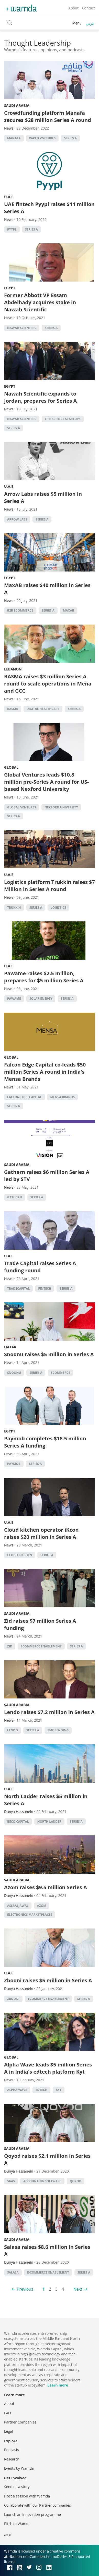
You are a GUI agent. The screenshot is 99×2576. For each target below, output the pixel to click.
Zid (9, 1646)
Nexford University (61, 807)
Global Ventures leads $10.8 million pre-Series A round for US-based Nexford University (46, 781)
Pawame (14, 998)
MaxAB (68, 610)
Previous (25, 2289)
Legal (8, 2431)
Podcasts (11, 2449)
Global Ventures (21, 807)
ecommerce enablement (41, 1646)
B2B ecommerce (20, 610)
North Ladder (49, 1821)
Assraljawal (17, 1906)
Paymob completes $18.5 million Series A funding (45, 1442)
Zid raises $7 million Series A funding (40, 1624)
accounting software (42, 2181)
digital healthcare (43, 709)
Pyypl (12, 229)
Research (11, 2459)
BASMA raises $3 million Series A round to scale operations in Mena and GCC (47, 683)
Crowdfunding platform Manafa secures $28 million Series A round (47, 116)
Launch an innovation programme (32, 2514)
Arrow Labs (17, 519)
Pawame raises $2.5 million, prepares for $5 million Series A (43, 977)
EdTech (41, 2090)
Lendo (12, 1730)
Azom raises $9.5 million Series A (45, 1887)
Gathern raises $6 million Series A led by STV (46, 1176)
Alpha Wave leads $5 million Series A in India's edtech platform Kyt (48, 2068)
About (73, 8)
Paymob (13, 1464)
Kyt (58, 2090)
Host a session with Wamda (27, 2496)
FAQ (7, 2412)
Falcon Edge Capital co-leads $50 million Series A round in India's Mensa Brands (45, 1071)
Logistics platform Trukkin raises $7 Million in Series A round (49, 886)
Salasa (13, 2272)
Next (77, 2289)
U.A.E (8, 196)
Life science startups (62, 419)
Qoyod (75, 2181)
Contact (88, 8)
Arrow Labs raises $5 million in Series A (43, 497)
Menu (77, 23)
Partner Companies (20, 2422)
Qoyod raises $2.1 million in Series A (47, 2159)
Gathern (14, 1197)
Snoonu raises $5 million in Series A (49, 1354)
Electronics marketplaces (29, 1914)
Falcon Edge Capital (24, 1097)
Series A (70, 138)
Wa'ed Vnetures (42, 138)
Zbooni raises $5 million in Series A (48, 1980)
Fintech (44, 1288)
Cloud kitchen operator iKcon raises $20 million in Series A (41, 1533)
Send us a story (16, 2486)
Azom (41, 1906)
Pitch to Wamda (17, 2523)
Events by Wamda (19, 2468)
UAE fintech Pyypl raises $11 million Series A (49, 208)
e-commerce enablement (48, 2272)
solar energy (40, 998)
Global (11, 767)
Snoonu (14, 1373)
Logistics (58, 907)
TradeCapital (18, 1288)
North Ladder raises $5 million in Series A (45, 1800)
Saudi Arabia (16, 105)
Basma (12, 709)
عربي (90, 23)
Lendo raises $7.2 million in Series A (49, 1712)
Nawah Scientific (21, 328)
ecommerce (60, 1373)
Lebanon (13, 669)
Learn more (57, 2385)
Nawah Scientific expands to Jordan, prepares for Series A (40, 397)
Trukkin (14, 907)
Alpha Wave (17, 2090)
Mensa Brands (62, 1097)
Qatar (10, 1346)
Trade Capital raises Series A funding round (40, 1267)
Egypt (9, 287)
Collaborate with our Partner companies (37, 2505)
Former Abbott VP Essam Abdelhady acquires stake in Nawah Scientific (40, 302)
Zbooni (13, 1999)
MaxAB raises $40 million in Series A (47, 589)
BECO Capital (18, 1821)
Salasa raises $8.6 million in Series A (47, 2250)
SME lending (58, 1730)
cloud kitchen (19, 1555)
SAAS (11, 2181)
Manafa (14, 138)
